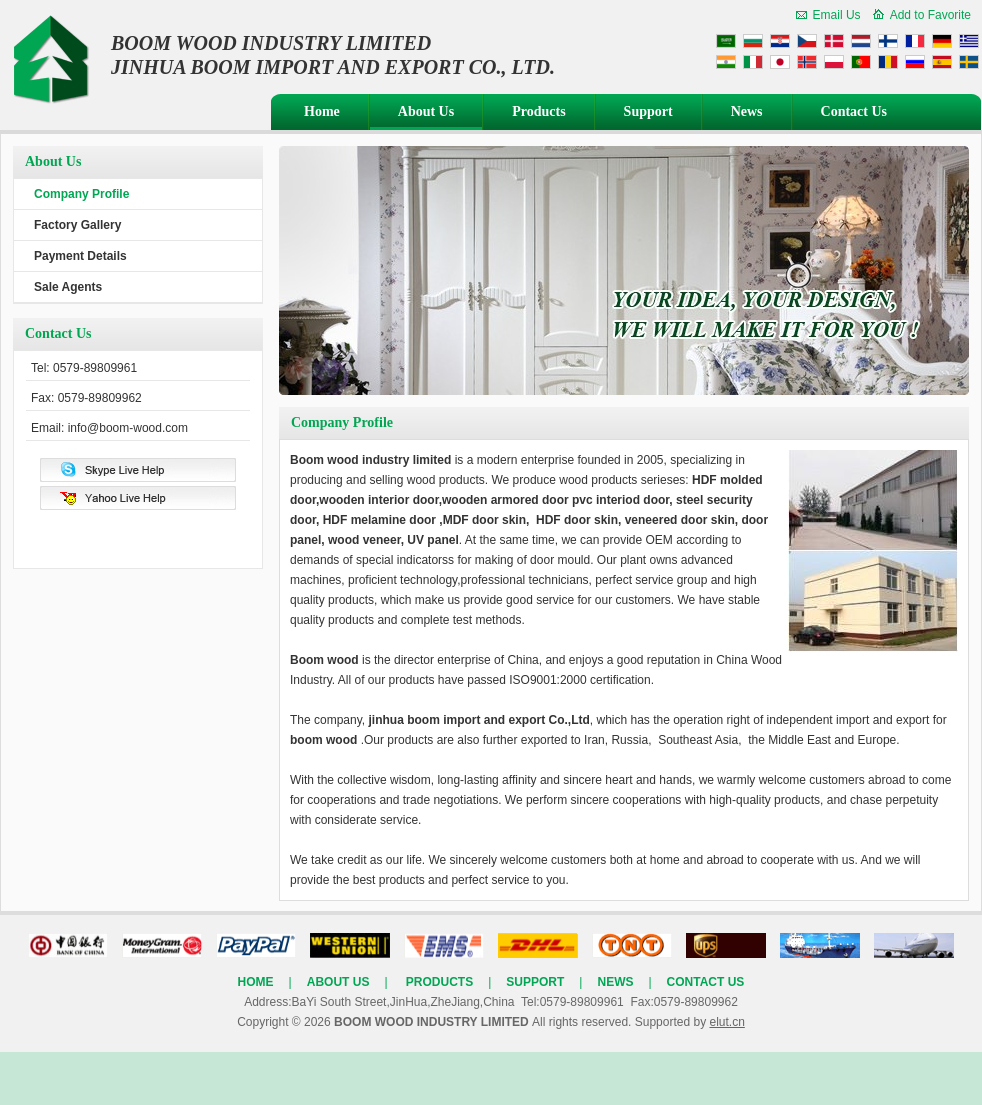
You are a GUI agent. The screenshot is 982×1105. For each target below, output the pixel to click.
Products (538, 111)
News (747, 111)
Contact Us (854, 111)
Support (648, 111)
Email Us (837, 15)
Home (322, 111)
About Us (426, 111)
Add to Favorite (930, 15)
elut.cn (726, 1022)
